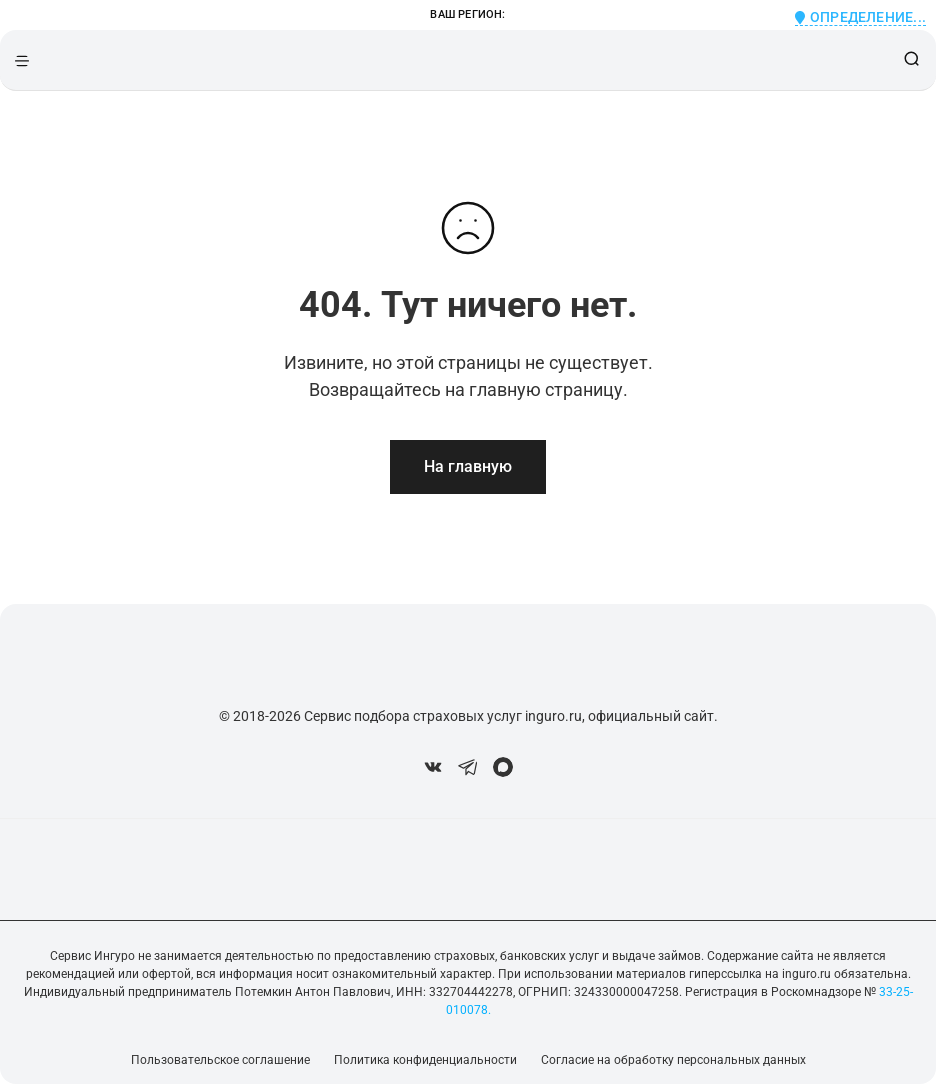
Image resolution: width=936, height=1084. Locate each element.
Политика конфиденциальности (425, 1060)
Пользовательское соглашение (220, 1060)
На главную (468, 466)
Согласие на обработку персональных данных (673, 1060)
